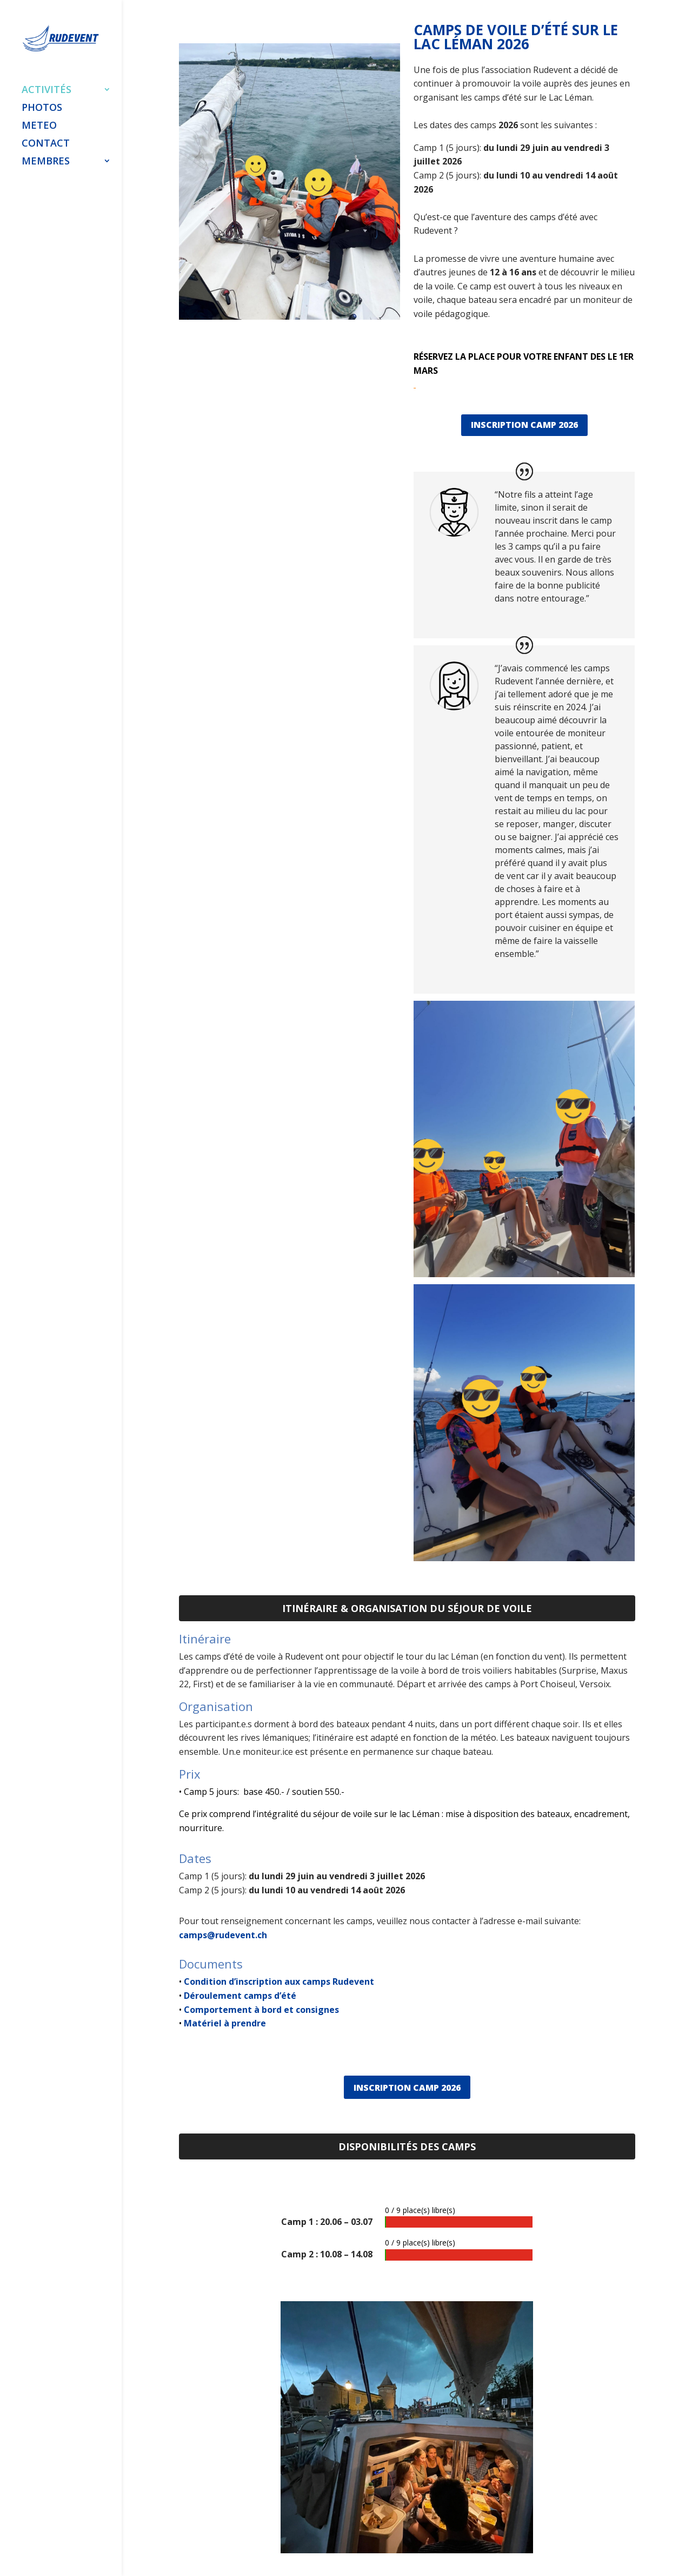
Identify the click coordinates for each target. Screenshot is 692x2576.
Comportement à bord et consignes (260, 2010)
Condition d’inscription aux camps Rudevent (279, 1981)
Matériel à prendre (224, 2023)
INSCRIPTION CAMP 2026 (524, 425)
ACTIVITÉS (46, 88)
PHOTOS (42, 106)
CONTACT (46, 141)
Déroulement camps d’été (239, 1996)
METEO (39, 123)
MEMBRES (46, 159)
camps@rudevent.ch (223, 1935)
